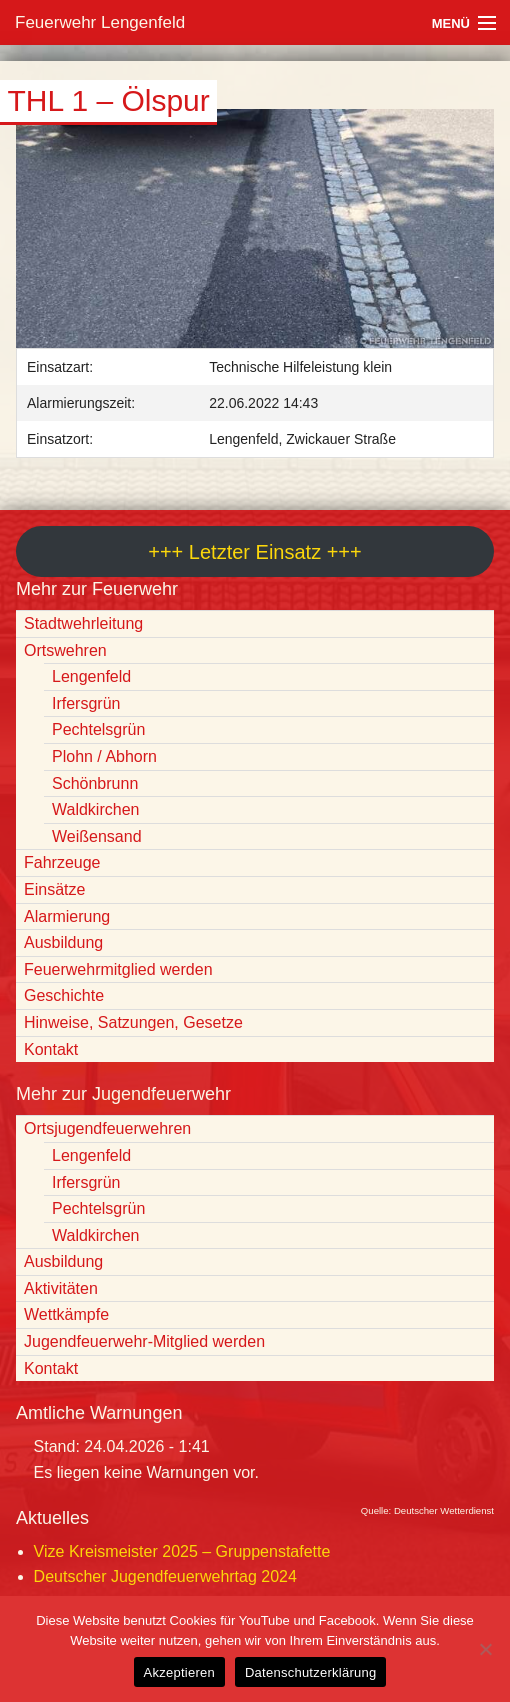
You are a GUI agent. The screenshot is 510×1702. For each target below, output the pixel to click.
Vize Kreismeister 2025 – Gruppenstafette (182, 1551)
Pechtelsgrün (98, 729)
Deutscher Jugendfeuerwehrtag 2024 (165, 1576)
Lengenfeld (91, 676)
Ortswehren (65, 650)
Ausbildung (63, 942)
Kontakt (51, 1049)
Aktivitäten (61, 1288)
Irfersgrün (86, 703)
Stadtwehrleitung (83, 623)
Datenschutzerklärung (310, 1672)
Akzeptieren (179, 1672)
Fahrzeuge (62, 862)
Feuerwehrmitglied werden (118, 969)
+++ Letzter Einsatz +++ (254, 552)
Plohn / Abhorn (104, 756)
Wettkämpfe (66, 1314)
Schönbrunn (95, 783)
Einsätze (54, 889)
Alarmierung (67, 916)
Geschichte (64, 995)
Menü (451, 23)
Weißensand (97, 836)
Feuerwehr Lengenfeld (100, 22)
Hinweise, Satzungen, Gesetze (133, 1022)
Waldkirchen (95, 809)
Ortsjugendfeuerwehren (107, 1128)
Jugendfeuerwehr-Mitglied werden (144, 1341)
